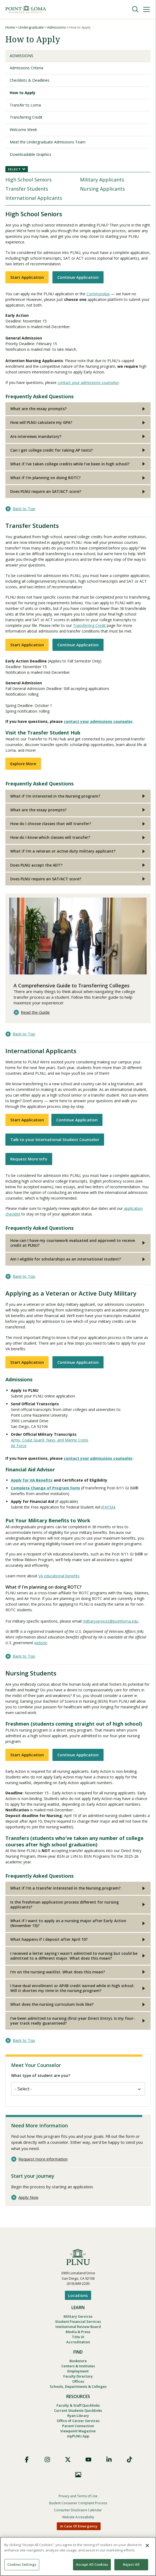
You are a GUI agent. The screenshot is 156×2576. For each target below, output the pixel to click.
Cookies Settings (21, 2564)
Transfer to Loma (25, 105)
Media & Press (78, 2331)
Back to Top (24, 508)
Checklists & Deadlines (29, 80)
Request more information (43, 2159)
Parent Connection (78, 2425)
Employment (78, 2371)
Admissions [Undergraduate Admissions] (21, 55)
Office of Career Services (78, 2420)
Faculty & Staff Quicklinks (78, 2405)
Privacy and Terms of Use (78, 2496)
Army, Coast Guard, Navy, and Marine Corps (49, 1439)
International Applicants (33, 198)
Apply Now (28, 2197)
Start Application (27, 277)
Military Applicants (102, 179)
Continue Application (78, 277)
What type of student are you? (40, 2075)
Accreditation (78, 2342)
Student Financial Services (78, 2321)
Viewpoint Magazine (78, 2431)
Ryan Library (78, 2415)
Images (78, 2474)
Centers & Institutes (78, 2366)
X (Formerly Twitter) (67, 2459)
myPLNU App (78, 2436)
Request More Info (28, 1159)
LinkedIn (109, 2459)
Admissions (56, 27)
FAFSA (108, 1507)
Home (10, 27)
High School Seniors (28, 179)
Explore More (23, 763)
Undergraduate (31, 27)
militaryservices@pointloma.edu (110, 1621)
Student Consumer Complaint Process (78, 2503)
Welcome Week (23, 129)
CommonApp (98, 293)
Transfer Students (26, 189)
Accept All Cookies (92, 2564)
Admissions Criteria (26, 67)
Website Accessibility (78, 2517)
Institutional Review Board (78, 2326)
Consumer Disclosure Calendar (78, 2510)
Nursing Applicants (102, 189)
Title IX (78, 2336)
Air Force (18, 1445)
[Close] (147, 2545)
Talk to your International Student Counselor (54, 1139)
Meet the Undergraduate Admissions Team (47, 142)
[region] (78, 2556)
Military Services (78, 2316)
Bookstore (78, 2360)
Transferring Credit (26, 117)
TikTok (129, 2459)
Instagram (47, 2459)
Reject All (131, 2564)
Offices (78, 2381)
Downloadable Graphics (30, 154)
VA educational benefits (58, 1575)
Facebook (26, 2459)
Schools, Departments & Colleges (78, 2386)
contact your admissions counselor (88, 382)
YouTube (88, 2459)
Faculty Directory (78, 2376)
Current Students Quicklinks (78, 2410)
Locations (78, 2295)
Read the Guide (35, 1012)
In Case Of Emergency (78, 2526)
